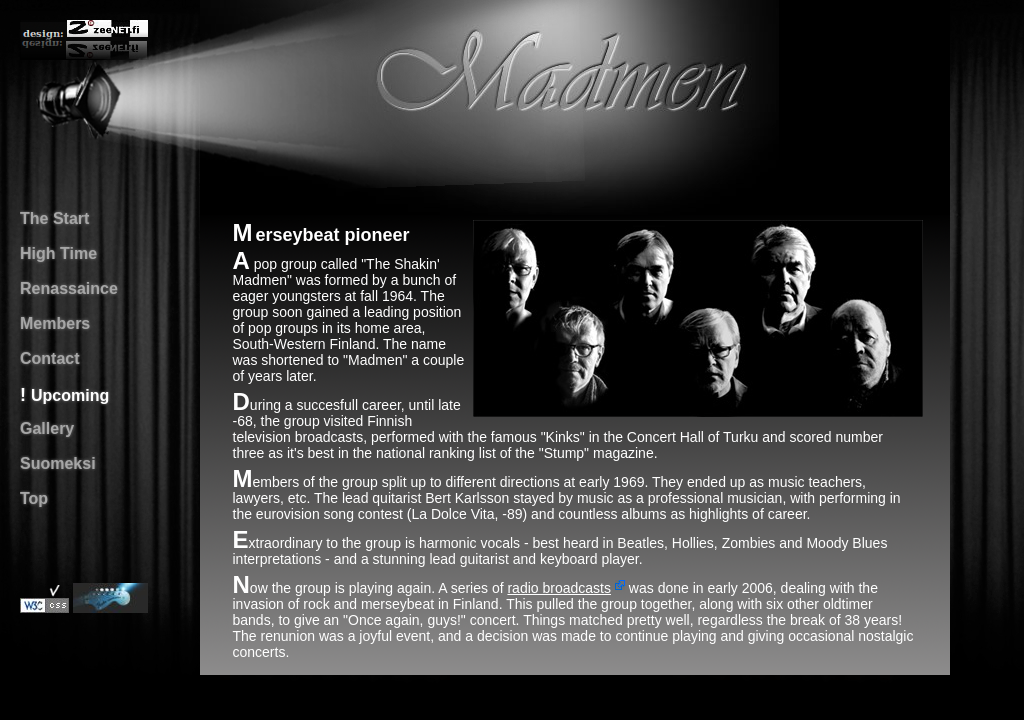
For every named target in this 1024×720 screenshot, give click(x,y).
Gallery (47, 428)
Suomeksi (58, 463)
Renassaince (69, 288)
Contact (50, 358)
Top (34, 498)
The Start (54, 218)
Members (55, 323)
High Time (58, 253)
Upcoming (70, 395)
